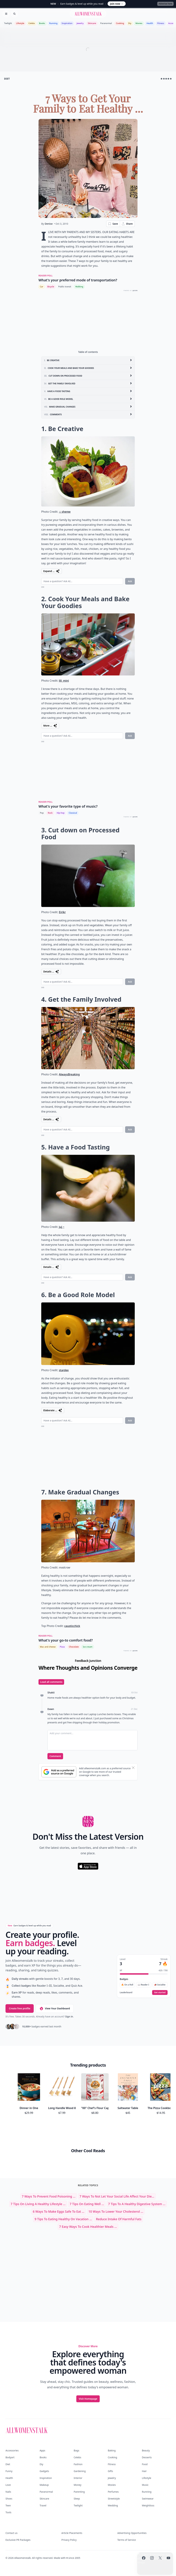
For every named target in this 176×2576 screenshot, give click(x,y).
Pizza (62, 1646)
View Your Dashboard (54, 2008)
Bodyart (10, 2457)
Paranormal (106, 23)
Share (127, 223)
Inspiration (67, 23)
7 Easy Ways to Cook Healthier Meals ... (88, 2227)
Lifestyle (20, 23)
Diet (8, 2464)
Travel (43, 2505)
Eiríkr (62, 912)
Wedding (113, 2505)
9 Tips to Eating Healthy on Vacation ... (63, 2219)
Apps (42, 2450)
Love (8, 2484)
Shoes (9, 2498)
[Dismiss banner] (133, 1767)
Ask (130, 581)
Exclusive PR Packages (18, 2539)
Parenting (79, 2491)
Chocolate (74, 1646)
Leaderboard (126, 1992)
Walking (79, 286)
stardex (64, 1370)
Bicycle (50, 286)
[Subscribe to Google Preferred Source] (58, 1771)
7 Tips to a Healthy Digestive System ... (136, 2204)
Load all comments (51, 1681)
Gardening (80, 2471)
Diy (129, 23)
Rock (50, 812)
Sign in (69, 2016)
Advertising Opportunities (132, 2533)
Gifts (110, 2471)
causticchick (72, 1626)
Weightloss (148, 2505)
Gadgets (44, 2471)
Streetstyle (114, 2498)
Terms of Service (126, 2539)
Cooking (120, 23)
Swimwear (148, 2498)
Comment (55, 1756)
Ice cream (87, 1646)
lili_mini (64, 680)
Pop (42, 812)
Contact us (12, 2533)
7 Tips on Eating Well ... (87, 2204)
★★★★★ (166, 78)
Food (145, 2464)
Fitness (160, 23)
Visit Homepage (88, 2398)
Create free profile (19, 2008)
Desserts (147, 2457)
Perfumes (113, 2491)
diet (7, 78)
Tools (8, 2512)
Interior (78, 2478)
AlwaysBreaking (69, 1074)
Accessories (12, 2450)
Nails (8, 2491)
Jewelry (80, 23)
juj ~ (61, 1227)
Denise (49, 223)
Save (113, 223)
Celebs (31, 23)
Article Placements (71, 2533)
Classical (73, 812)
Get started (160, 1992)
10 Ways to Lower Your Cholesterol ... (116, 2211)
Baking (112, 2450)
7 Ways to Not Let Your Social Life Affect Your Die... (117, 2196)
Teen (8, 2505)
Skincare (92, 23)
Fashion (78, 2464)
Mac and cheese (48, 1646)
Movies (138, 23)
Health (149, 23)
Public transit (64, 286)
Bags (76, 2450)
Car (41, 286)
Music (145, 2484)
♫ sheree (64, 512)
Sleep (77, 2498)
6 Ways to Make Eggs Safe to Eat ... (58, 2211)
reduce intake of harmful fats (118, 2219)
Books (42, 23)
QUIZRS (135, 290)
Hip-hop (61, 812)
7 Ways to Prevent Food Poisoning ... (48, 2196)
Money (77, 2484)
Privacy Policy (68, 2539)
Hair (144, 2471)
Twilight (8, 23)
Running (53, 23)
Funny (9, 2471)
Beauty (146, 2450)
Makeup (44, 2484)
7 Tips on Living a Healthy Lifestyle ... (38, 2204)
